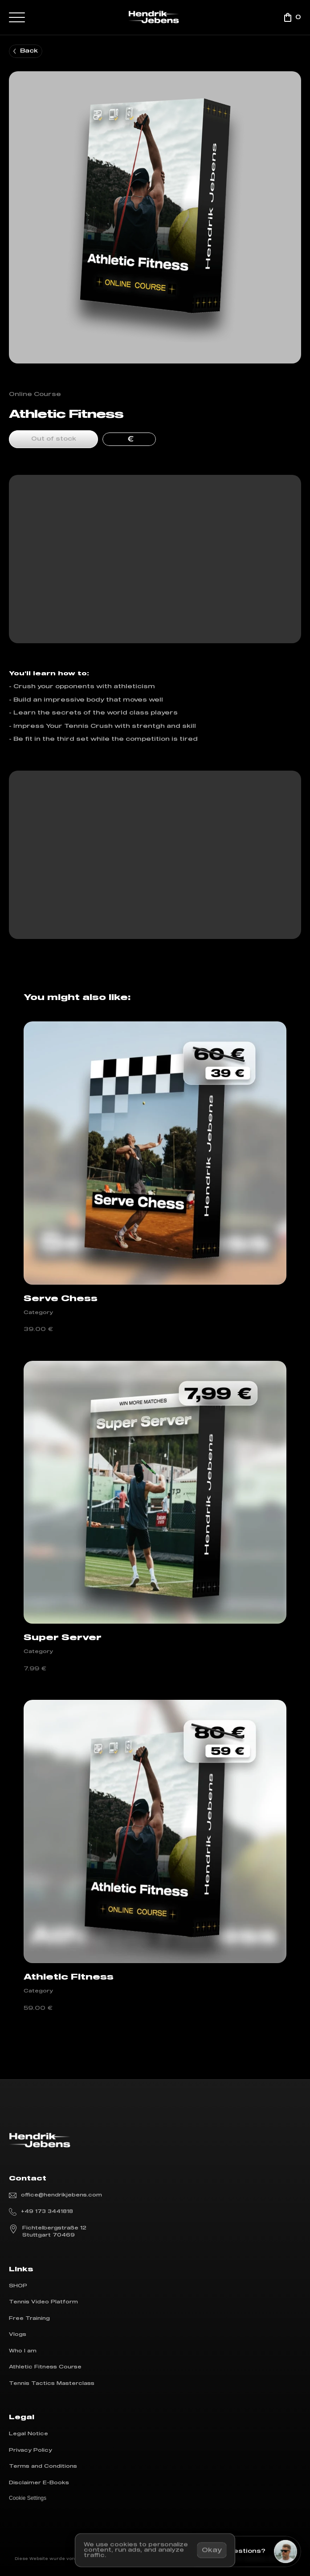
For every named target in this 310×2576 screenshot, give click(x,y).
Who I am (23, 2350)
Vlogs (17, 2334)
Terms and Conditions (43, 2466)
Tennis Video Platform (43, 2301)
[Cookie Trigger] (27, 2498)
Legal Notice (28, 2433)
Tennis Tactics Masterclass (51, 2383)
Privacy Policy (30, 2450)
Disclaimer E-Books (39, 2482)
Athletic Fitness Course (45, 2366)
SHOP (18, 2285)
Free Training (29, 2318)
